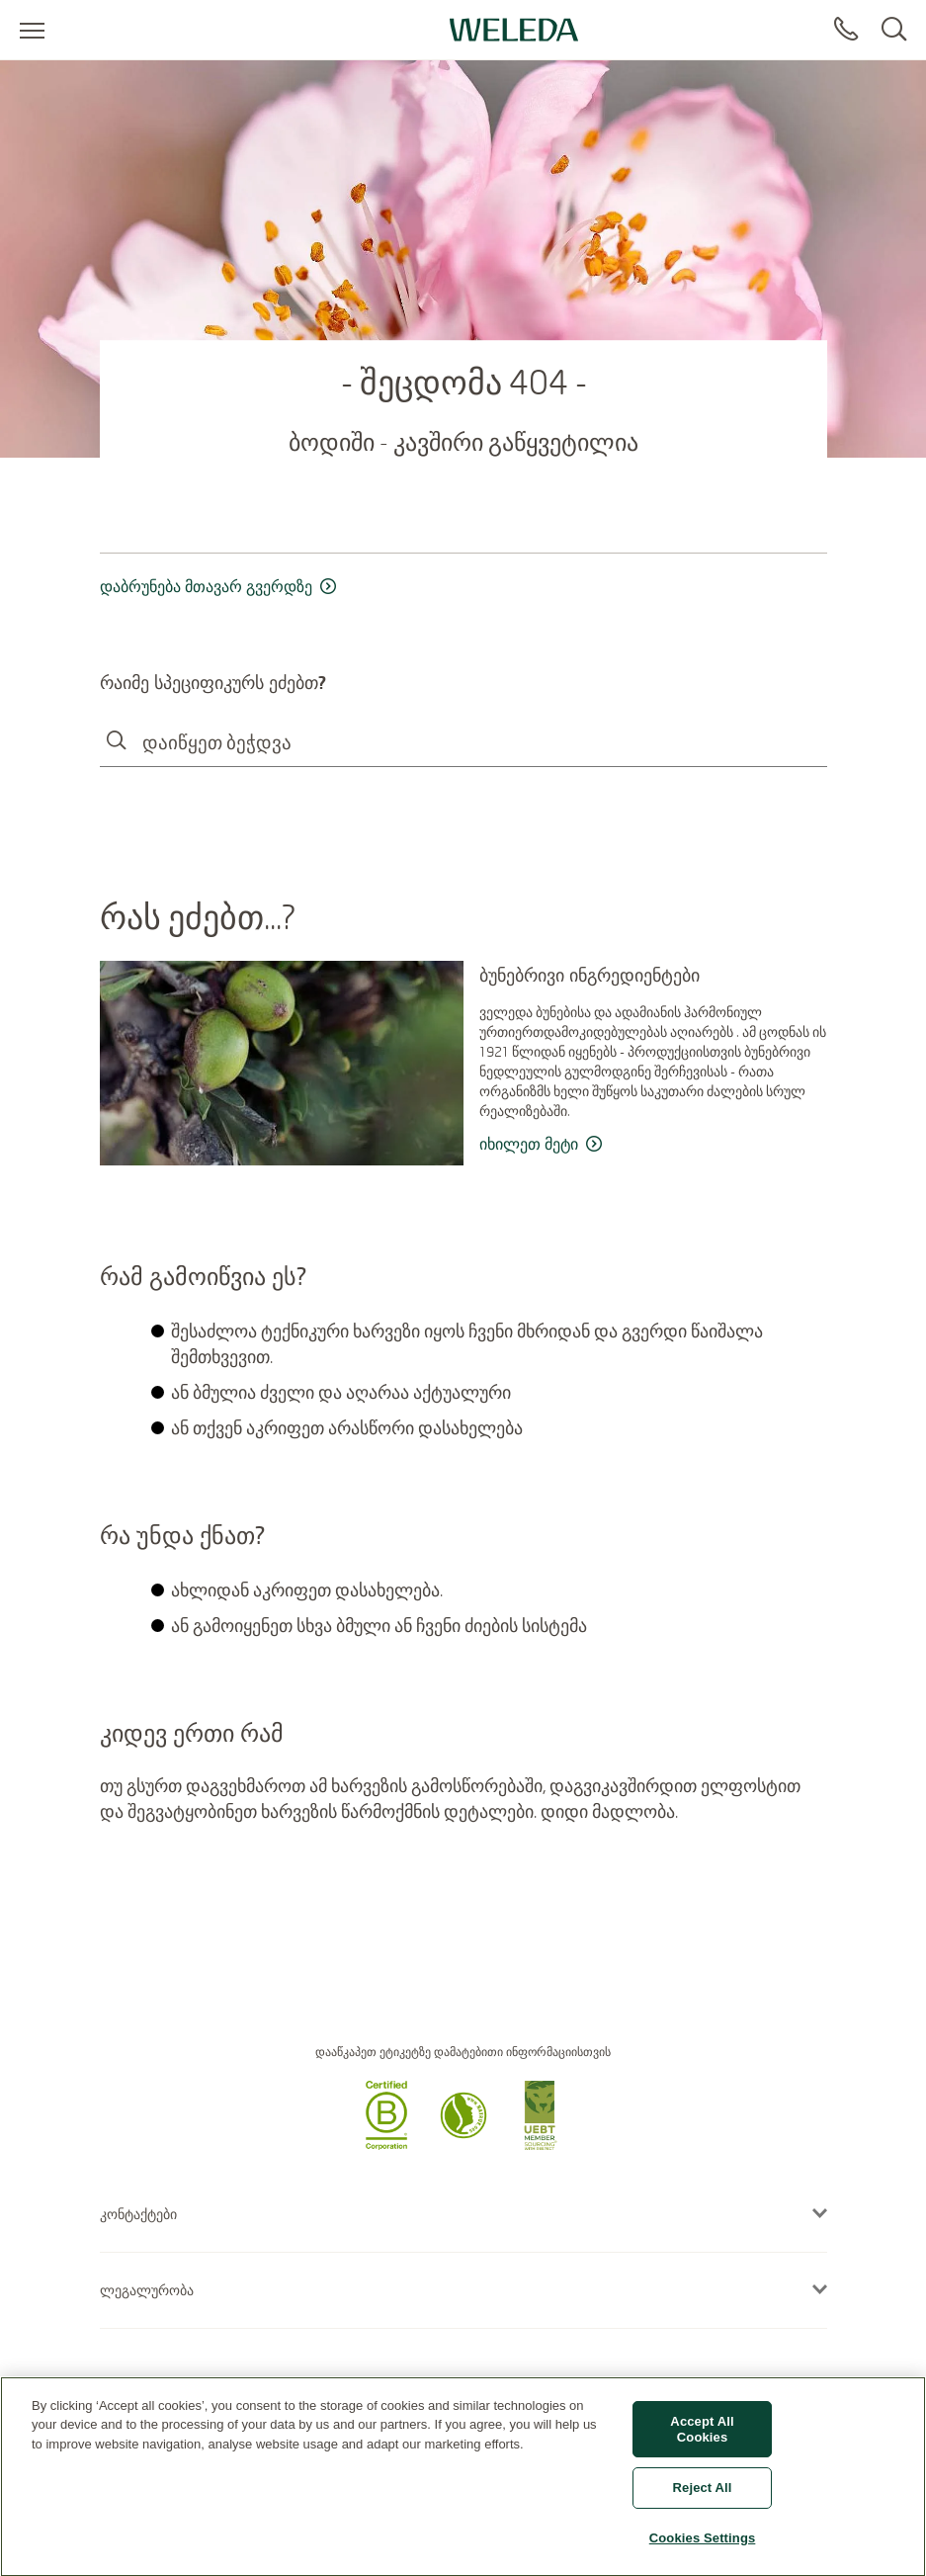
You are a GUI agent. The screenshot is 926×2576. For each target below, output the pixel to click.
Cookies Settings (702, 2546)
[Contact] (846, 29)
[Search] (894, 29)
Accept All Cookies (701, 2438)
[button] (386, 2144)
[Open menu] (32, 29)
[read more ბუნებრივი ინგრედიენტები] (653, 1145)
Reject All (702, 2496)
